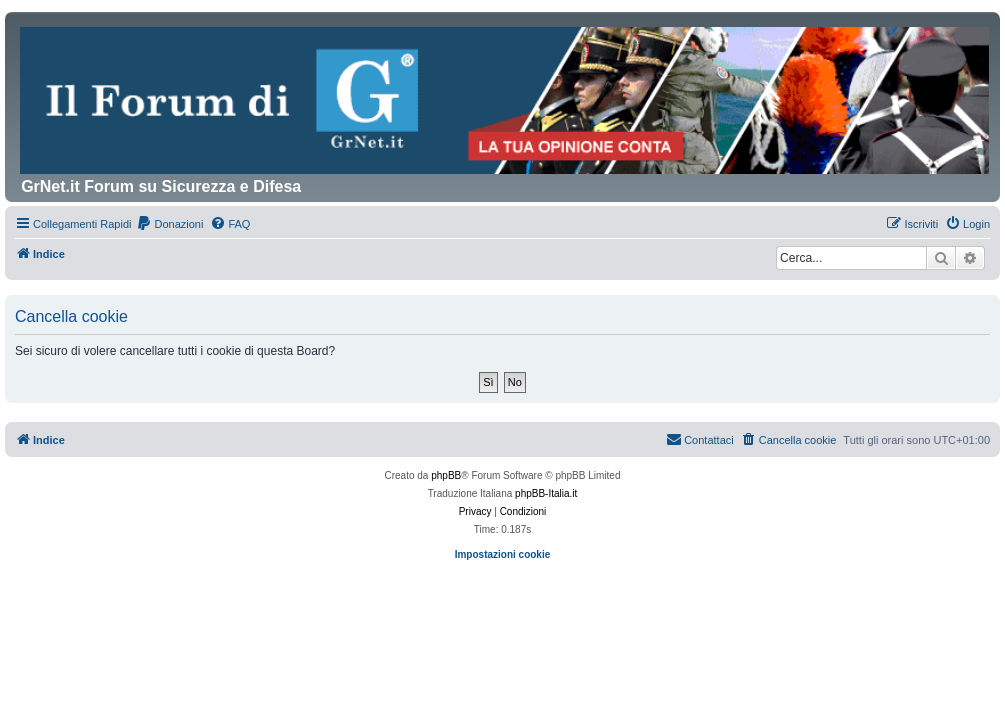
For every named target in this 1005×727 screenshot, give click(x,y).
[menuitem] (169, 224)
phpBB (446, 475)
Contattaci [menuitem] (700, 439)
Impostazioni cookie (503, 554)
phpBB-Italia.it (546, 493)
